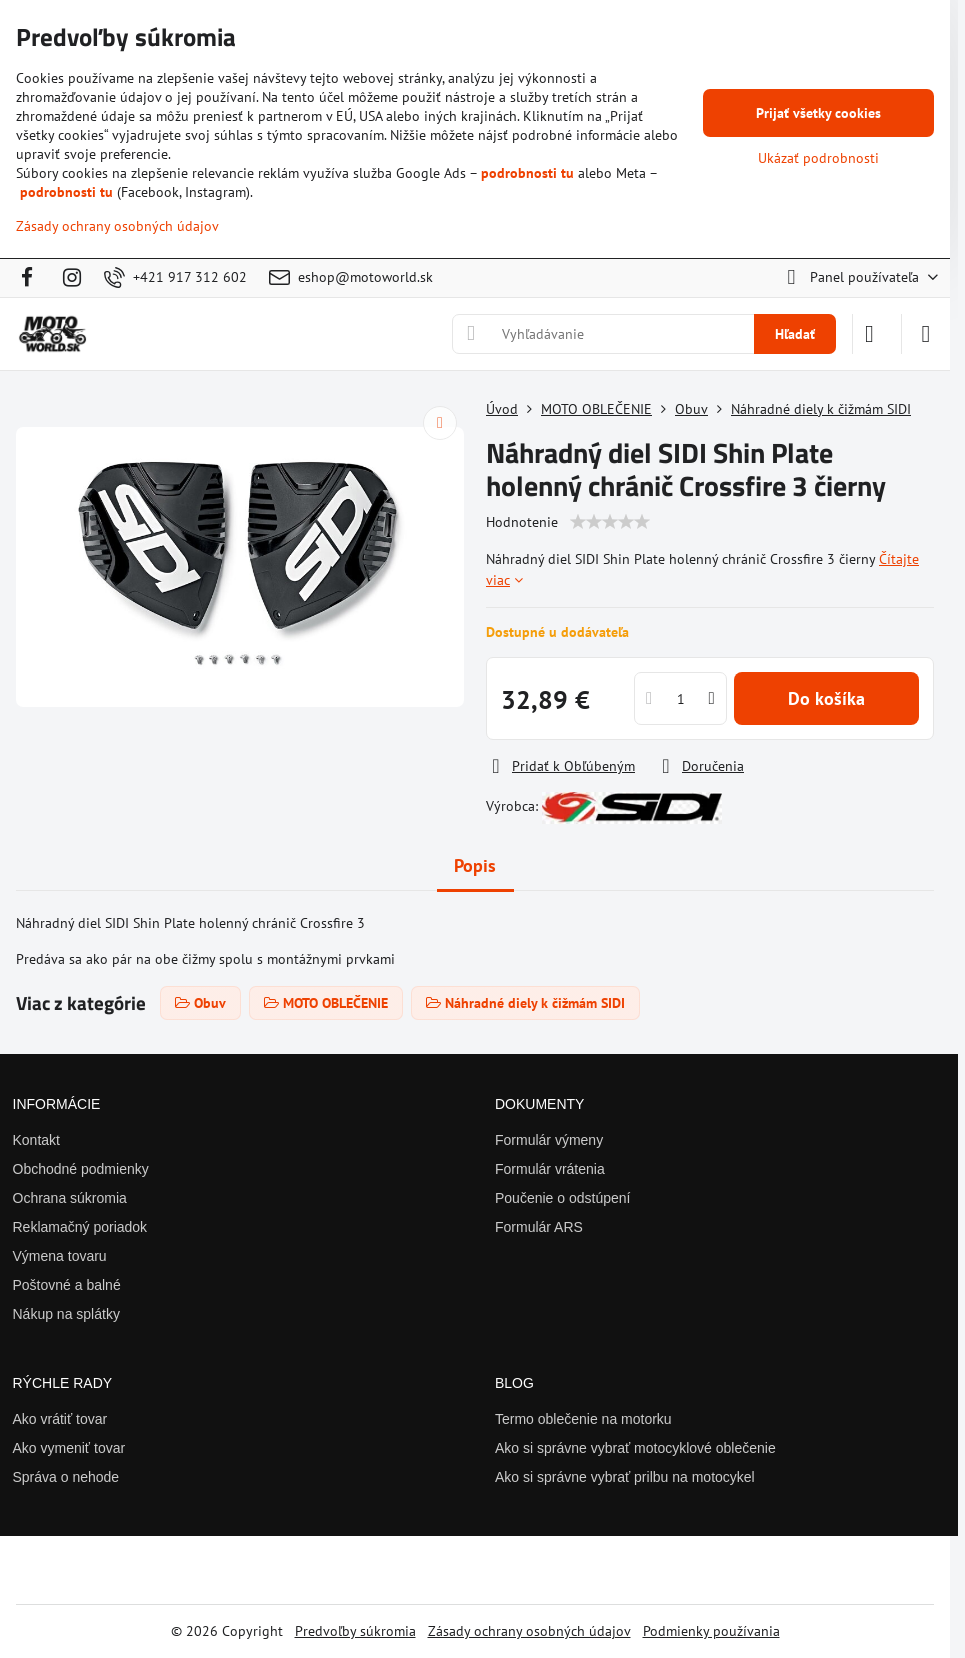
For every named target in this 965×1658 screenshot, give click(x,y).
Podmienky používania (711, 1631)
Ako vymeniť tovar (69, 1448)
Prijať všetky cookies (818, 113)
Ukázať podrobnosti (818, 158)
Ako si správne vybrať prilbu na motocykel (625, 1477)
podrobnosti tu (527, 173)
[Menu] (926, 334)
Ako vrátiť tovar (60, 1419)
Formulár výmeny (549, 1140)
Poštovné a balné (67, 1285)
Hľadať (795, 334)
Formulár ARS (539, 1227)
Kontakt (36, 1140)
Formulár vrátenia (550, 1169)
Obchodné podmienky (81, 1169)
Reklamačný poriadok (80, 1227)
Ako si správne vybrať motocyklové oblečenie (635, 1448)
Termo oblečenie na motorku (583, 1419)
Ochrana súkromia (70, 1198)
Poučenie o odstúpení (562, 1198)
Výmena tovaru (60, 1256)
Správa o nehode (66, 1477)
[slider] (610, 522)
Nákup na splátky (66, 1314)
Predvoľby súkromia (355, 1631)
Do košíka (826, 698)
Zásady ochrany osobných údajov (529, 1631)
